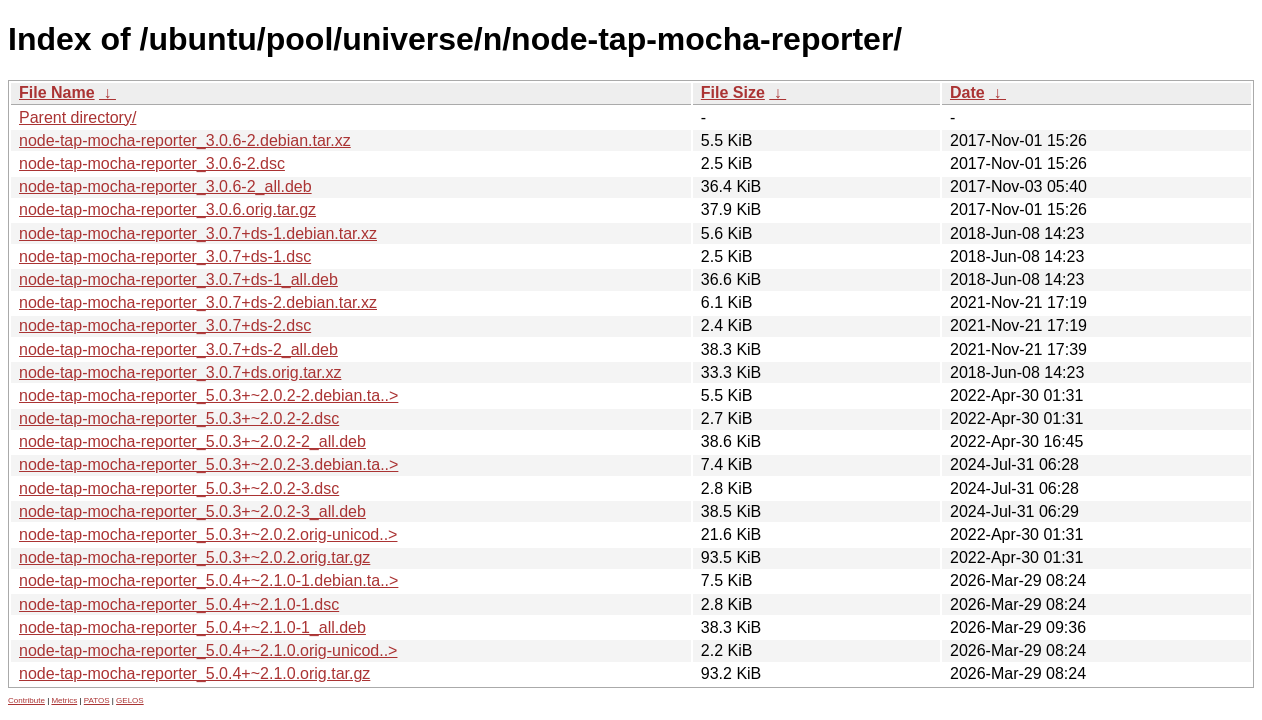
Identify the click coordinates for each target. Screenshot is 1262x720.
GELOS (130, 700)
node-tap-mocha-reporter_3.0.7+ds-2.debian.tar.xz (198, 302)
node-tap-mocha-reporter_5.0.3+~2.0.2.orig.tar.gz (194, 557)
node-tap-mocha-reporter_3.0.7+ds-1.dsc (165, 256)
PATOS (97, 700)
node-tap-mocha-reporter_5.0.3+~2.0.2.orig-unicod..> (208, 534)
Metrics (64, 700)
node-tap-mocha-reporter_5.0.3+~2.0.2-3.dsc (179, 488)
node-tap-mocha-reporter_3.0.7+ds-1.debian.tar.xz (198, 233)
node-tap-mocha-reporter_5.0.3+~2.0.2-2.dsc (179, 418)
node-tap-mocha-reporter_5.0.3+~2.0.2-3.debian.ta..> (208, 464)
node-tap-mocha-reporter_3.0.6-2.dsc (152, 163)
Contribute (26, 700)
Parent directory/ (77, 117)
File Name (57, 92)
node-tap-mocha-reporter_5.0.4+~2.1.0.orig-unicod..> (208, 650)
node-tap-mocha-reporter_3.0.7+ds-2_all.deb (178, 349)
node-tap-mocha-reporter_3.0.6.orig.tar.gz (167, 209)
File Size (733, 92)
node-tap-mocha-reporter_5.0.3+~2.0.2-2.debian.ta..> (208, 395)
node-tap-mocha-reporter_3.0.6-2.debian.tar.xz (185, 140)
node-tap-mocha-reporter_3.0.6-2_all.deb (165, 186)
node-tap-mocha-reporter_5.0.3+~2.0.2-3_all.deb (192, 511)
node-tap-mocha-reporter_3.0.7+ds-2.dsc (165, 325)
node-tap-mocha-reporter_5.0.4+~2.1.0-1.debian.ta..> (208, 580)
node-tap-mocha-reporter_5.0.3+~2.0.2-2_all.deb (192, 441)
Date (967, 92)
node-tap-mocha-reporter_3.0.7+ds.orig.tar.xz (180, 372)
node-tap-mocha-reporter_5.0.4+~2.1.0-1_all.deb (192, 627)
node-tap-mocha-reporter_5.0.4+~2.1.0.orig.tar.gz (194, 673)
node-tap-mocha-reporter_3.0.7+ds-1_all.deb (178, 279)
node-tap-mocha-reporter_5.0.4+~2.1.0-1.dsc (179, 604)
